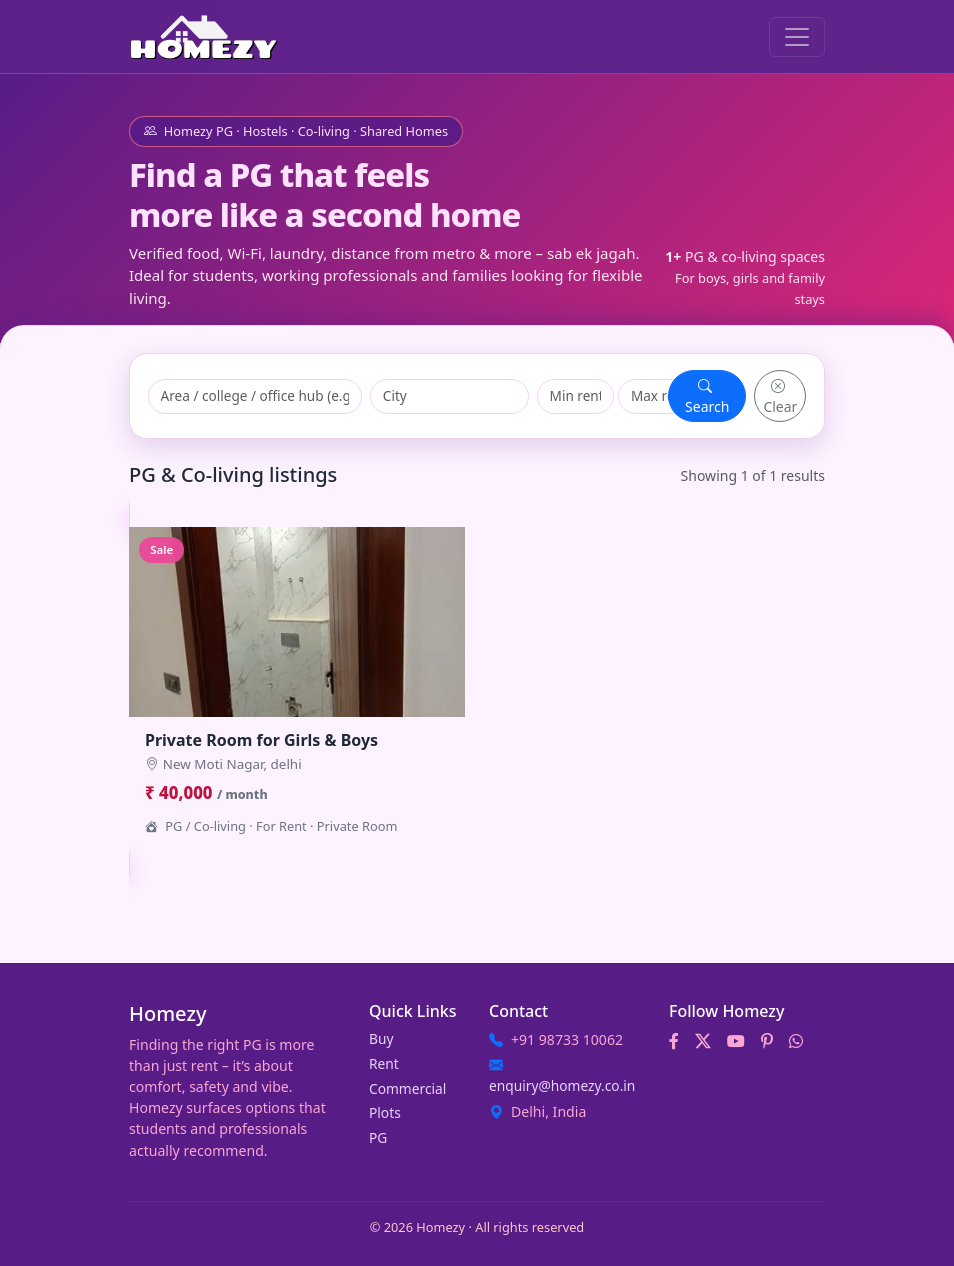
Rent (384, 1063)
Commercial (407, 1088)
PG (378, 1137)
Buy (381, 1038)
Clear (780, 396)
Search (707, 396)
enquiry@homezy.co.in (562, 1085)
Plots (385, 1112)
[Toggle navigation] (797, 37)
